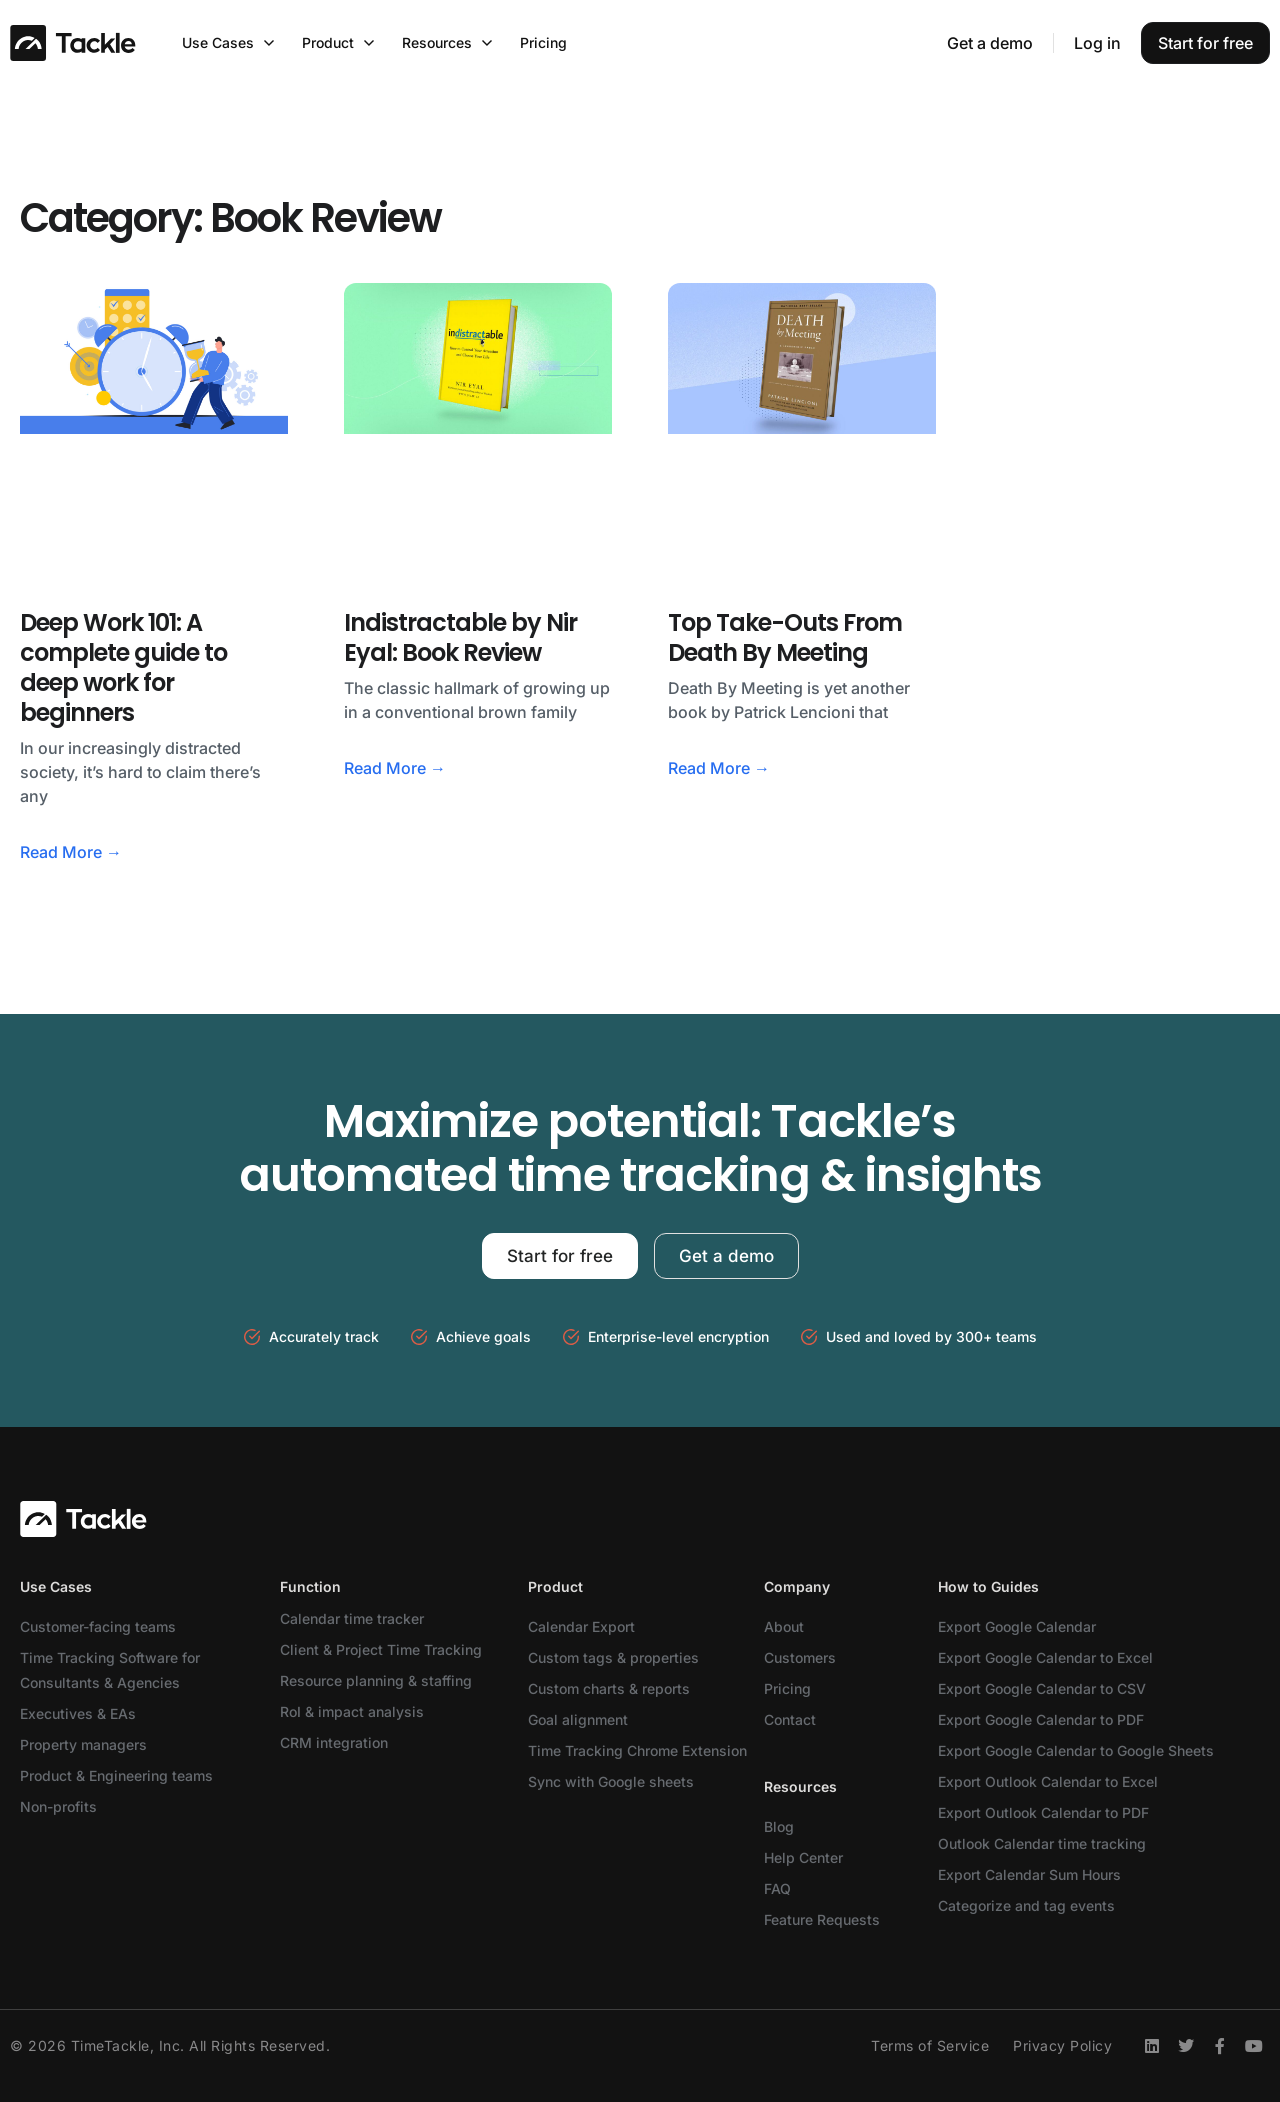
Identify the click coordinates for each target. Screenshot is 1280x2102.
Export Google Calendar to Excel (1045, 1657)
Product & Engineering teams (116, 1775)
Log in (1097, 43)
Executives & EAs (78, 1713)
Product (555, 1586)
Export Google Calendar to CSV (1042, 1688)
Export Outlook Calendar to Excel (1048, 1781)
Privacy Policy (1062, 2045)
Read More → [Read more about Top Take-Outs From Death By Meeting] (719, 768)
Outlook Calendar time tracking (1042, 1843)
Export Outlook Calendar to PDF (1043, 1812)
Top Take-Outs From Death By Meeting (785, 637)
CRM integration (334, 1742)
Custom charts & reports (609, 1688)
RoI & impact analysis (352, 1711)
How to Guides (988, 1586)
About (784, 1626)
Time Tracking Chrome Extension (637, 1750)
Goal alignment (578, 1719)
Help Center (803, 1857)
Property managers (83, 1744)
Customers (800, 1657)
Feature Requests (822, 1919)
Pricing (787, 1688)
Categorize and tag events (1026, 1905)
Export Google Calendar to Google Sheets (1076, 1750)
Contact (790, 1719)
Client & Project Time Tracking (381, 1649)
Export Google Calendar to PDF (1041, 1719)
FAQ (777, 1888)
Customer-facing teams (98, 1626)
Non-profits (58, 1806)
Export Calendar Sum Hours (1029, 1874)
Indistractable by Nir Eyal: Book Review (460, 637)
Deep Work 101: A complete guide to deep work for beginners (123, 667)
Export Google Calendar (1017, 1626)
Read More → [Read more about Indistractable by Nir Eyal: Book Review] (395, 768)
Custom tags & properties (613, 1657)
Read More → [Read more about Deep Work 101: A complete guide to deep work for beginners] (71, 852)
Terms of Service (930, 2045)
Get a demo (990, 43)
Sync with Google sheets (611, 1781)
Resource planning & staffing (376, 1680)
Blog (779, 1826)
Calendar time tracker (352, 1618)
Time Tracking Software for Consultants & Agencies (110, 1670)
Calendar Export (581, 1626)
